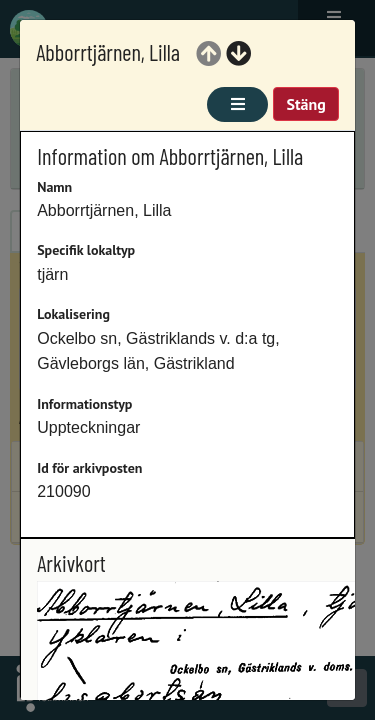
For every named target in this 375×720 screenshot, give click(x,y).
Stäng (305, 104)
